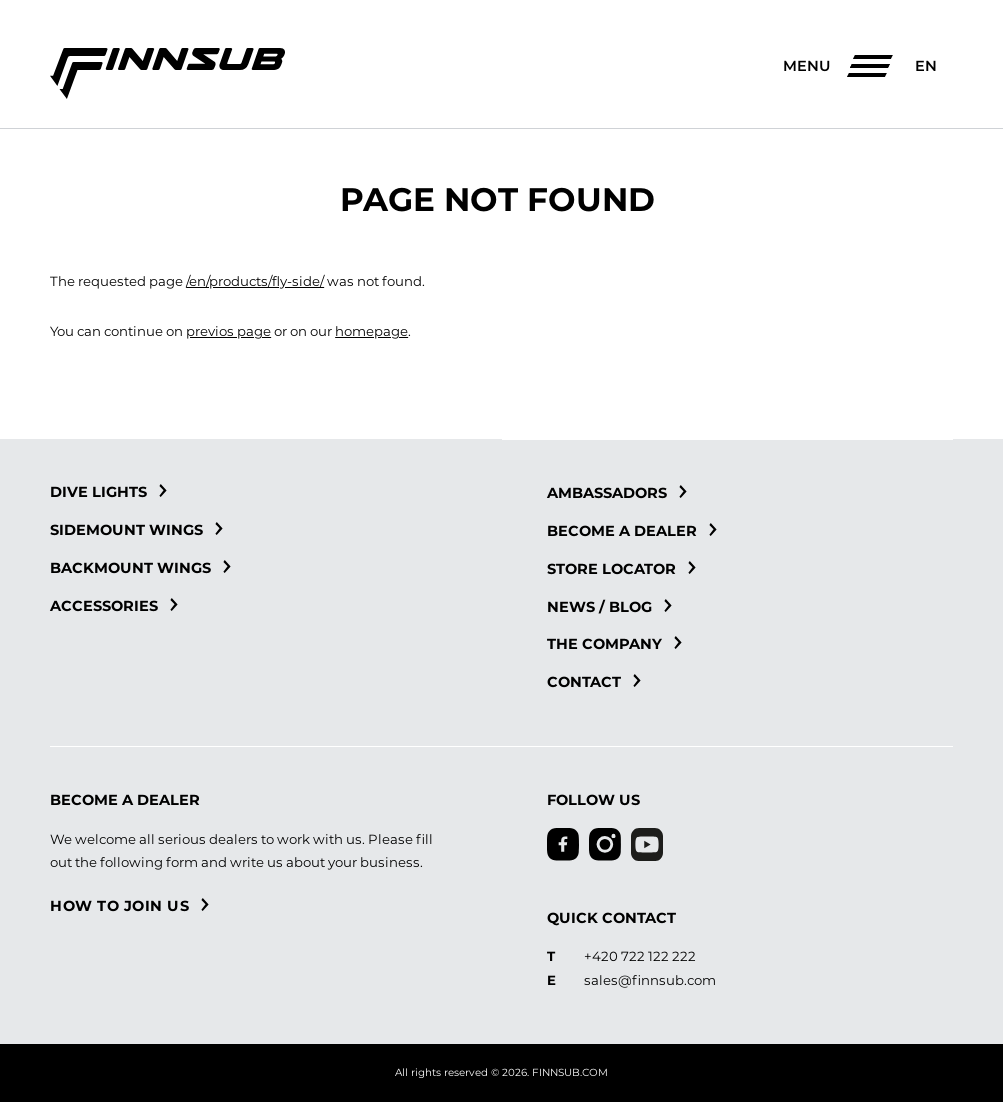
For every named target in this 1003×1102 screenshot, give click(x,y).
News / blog (609, 607)
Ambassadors (617, 493)
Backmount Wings (140, 568)
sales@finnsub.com (650, 980)
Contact (594, 682)
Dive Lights (108, 492)
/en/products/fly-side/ (255, 281)
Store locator (621, 569)
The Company (614, 644)
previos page (228, 331)
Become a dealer (632, 531)
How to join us (129, 906)
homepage (371, 331)
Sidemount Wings (136, 530)
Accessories (114, 606)
